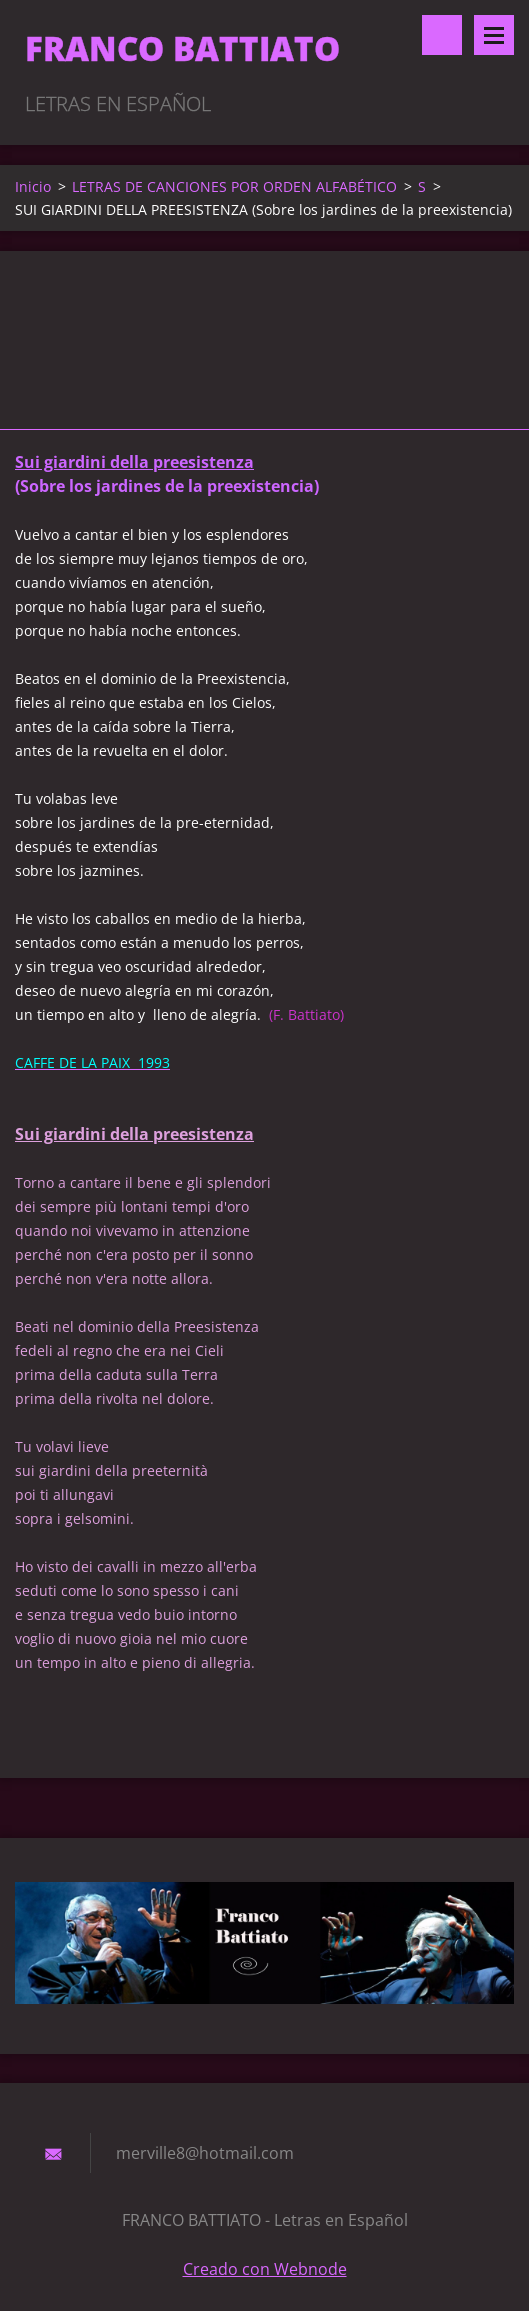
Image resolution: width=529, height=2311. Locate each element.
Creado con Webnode (265, 2269)
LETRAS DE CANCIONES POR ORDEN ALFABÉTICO (234, 186)
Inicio (33, 186)
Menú (494, 35)
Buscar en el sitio (442, 35)
